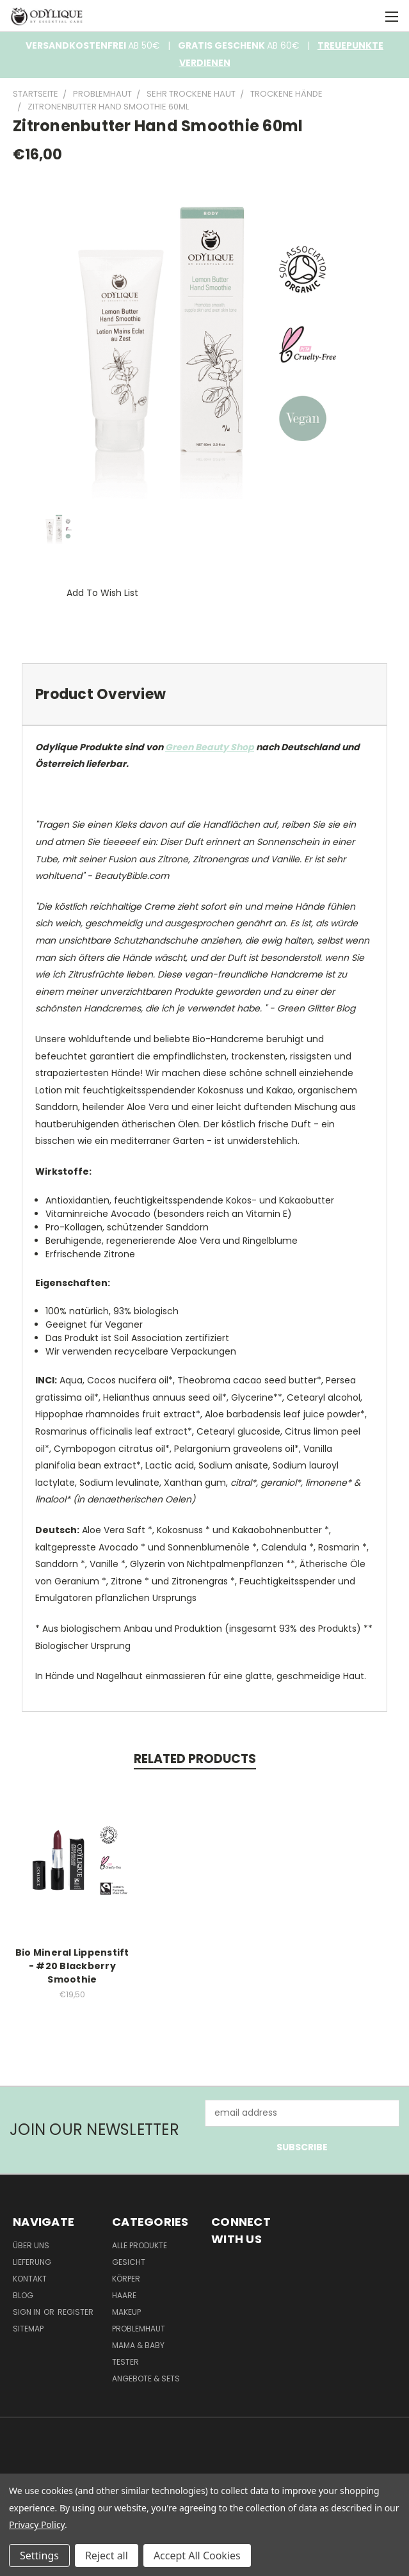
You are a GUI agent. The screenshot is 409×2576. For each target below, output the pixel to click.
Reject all (106, 2555)
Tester (125, 2361)
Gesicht (128, 2262)
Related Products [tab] (195, 1758)
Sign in (27, 2311)
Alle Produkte (139, 2245)
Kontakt (30, 2278)
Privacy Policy (37, 2524)
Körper (126, 2278)
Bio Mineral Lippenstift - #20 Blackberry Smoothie (72, 1966)
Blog (23, 2295)
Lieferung (32, 2262)
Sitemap (28, 2328)
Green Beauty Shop (209, 747)
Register (75, 2311)
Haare (124, 2295)
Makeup (126, 2311)
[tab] (204, 694)
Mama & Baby (138, 2345)
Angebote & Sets (146, 2378)
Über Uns (31, 2245)
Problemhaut (138, 2328)
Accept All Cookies (197, 2555)
